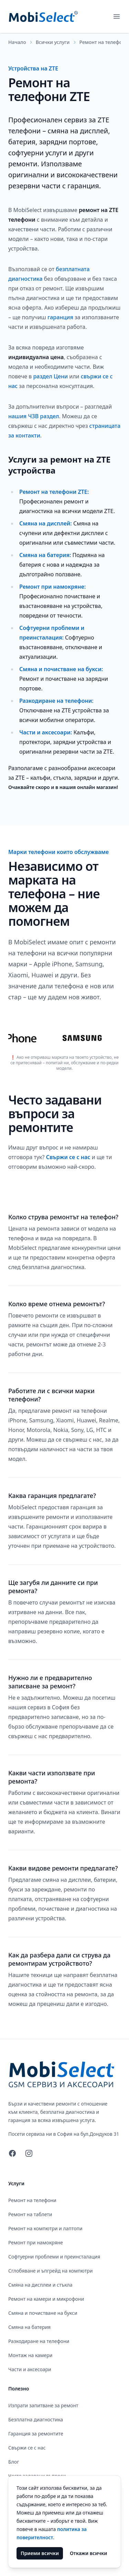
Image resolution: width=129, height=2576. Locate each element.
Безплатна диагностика (35, 2419)
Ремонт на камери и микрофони (46, 2299)
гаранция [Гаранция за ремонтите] (60, 317)
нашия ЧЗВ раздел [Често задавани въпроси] (33, 416)
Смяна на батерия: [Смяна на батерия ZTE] (45, 555)
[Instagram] (29, 2153)
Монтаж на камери (30, 2355)
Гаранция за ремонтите (35, 2433)
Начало (17, 42)
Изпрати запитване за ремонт (43, 2405)
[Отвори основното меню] (116, 16)
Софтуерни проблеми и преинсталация (54, 2256)
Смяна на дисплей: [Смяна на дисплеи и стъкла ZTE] (45, 523)
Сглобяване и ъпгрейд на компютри (50, 2270)
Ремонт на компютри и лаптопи (45, 2228)
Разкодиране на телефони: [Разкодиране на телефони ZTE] (56, 700)
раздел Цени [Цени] (50, 376)
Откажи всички (88, 2553)
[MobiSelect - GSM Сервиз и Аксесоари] (43, 16)
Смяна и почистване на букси (42, 2313)
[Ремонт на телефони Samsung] (86, 1038)
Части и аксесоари (29, 2369)
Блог (13, 2461)
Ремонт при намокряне (35, 2242)
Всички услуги (53, 42)
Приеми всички (40, 2553)
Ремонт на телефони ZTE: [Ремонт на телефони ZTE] (54, 492)
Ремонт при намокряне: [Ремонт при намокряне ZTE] (52, 586)
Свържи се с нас (69, 1157)
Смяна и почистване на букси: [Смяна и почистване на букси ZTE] (61, 669)
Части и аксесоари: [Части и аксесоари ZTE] (45, 732)
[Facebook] (12, 2153)
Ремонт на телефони (104, 42)
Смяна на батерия (29, 2327)
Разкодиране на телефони (38, 2341)
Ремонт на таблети (30, 2214)
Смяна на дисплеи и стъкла (40, 2284)
